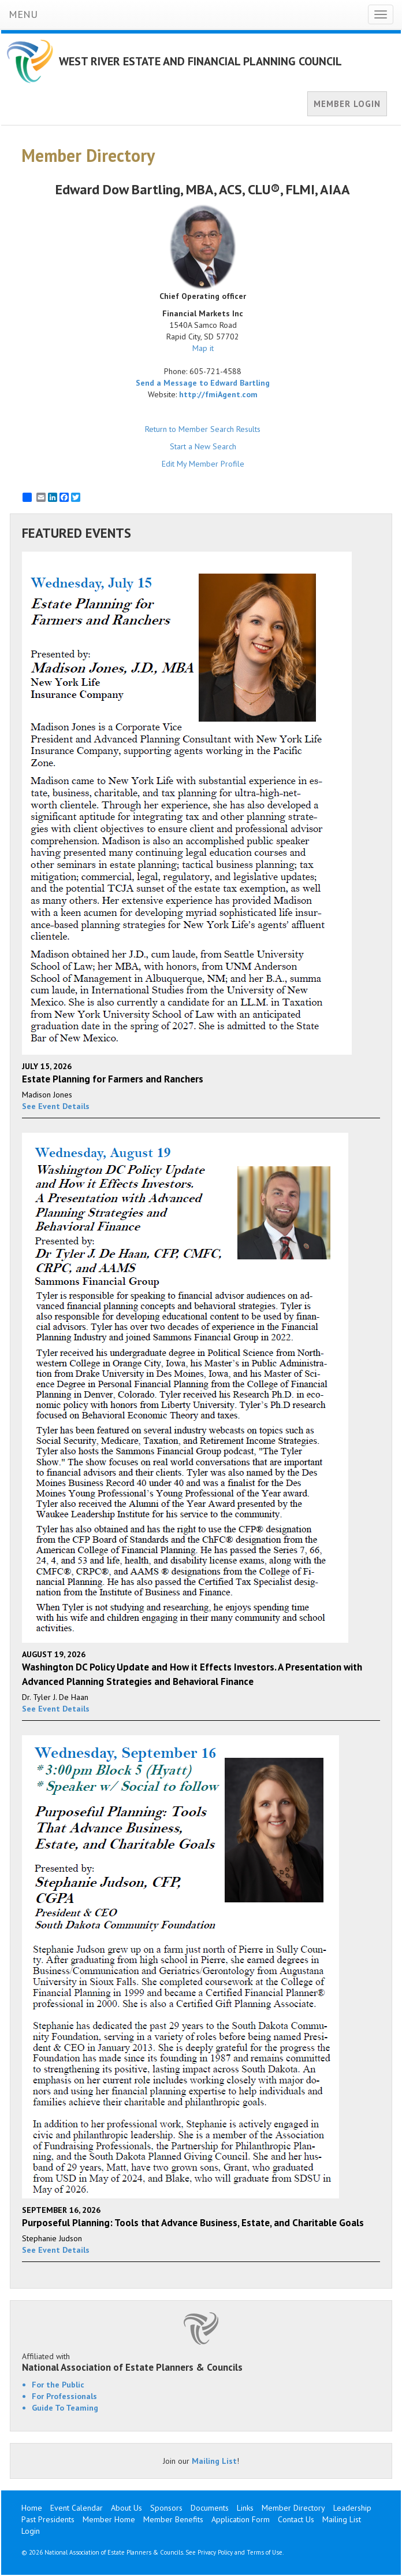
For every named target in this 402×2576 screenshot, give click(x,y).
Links (245, 2508)
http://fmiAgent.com (218, 394)
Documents (210, 2508)
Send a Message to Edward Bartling (203, 383)
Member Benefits (173, 2519)
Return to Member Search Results (202, 429)
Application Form (240, 2519)
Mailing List (214, 2461)
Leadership (352, 2508)
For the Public (58, 2384)
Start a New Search (203, 446)
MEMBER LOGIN (347, 103)
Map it (203, 348)
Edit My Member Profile (203, 464)
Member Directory (293, 2508)
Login (30, 2531)
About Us (126, 2508)
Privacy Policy (215, 2552)
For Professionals (64, 2396)
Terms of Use (264, 2552)
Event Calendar (76, 2508)
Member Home (109, 2519)
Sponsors (166, 2508)
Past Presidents (48, 2519)
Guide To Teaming (65, 2408)
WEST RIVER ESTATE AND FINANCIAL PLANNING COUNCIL (200, 61)
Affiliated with (201, 2362)
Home (31, 2508)
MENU (23, 14)
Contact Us (296, 2519)
